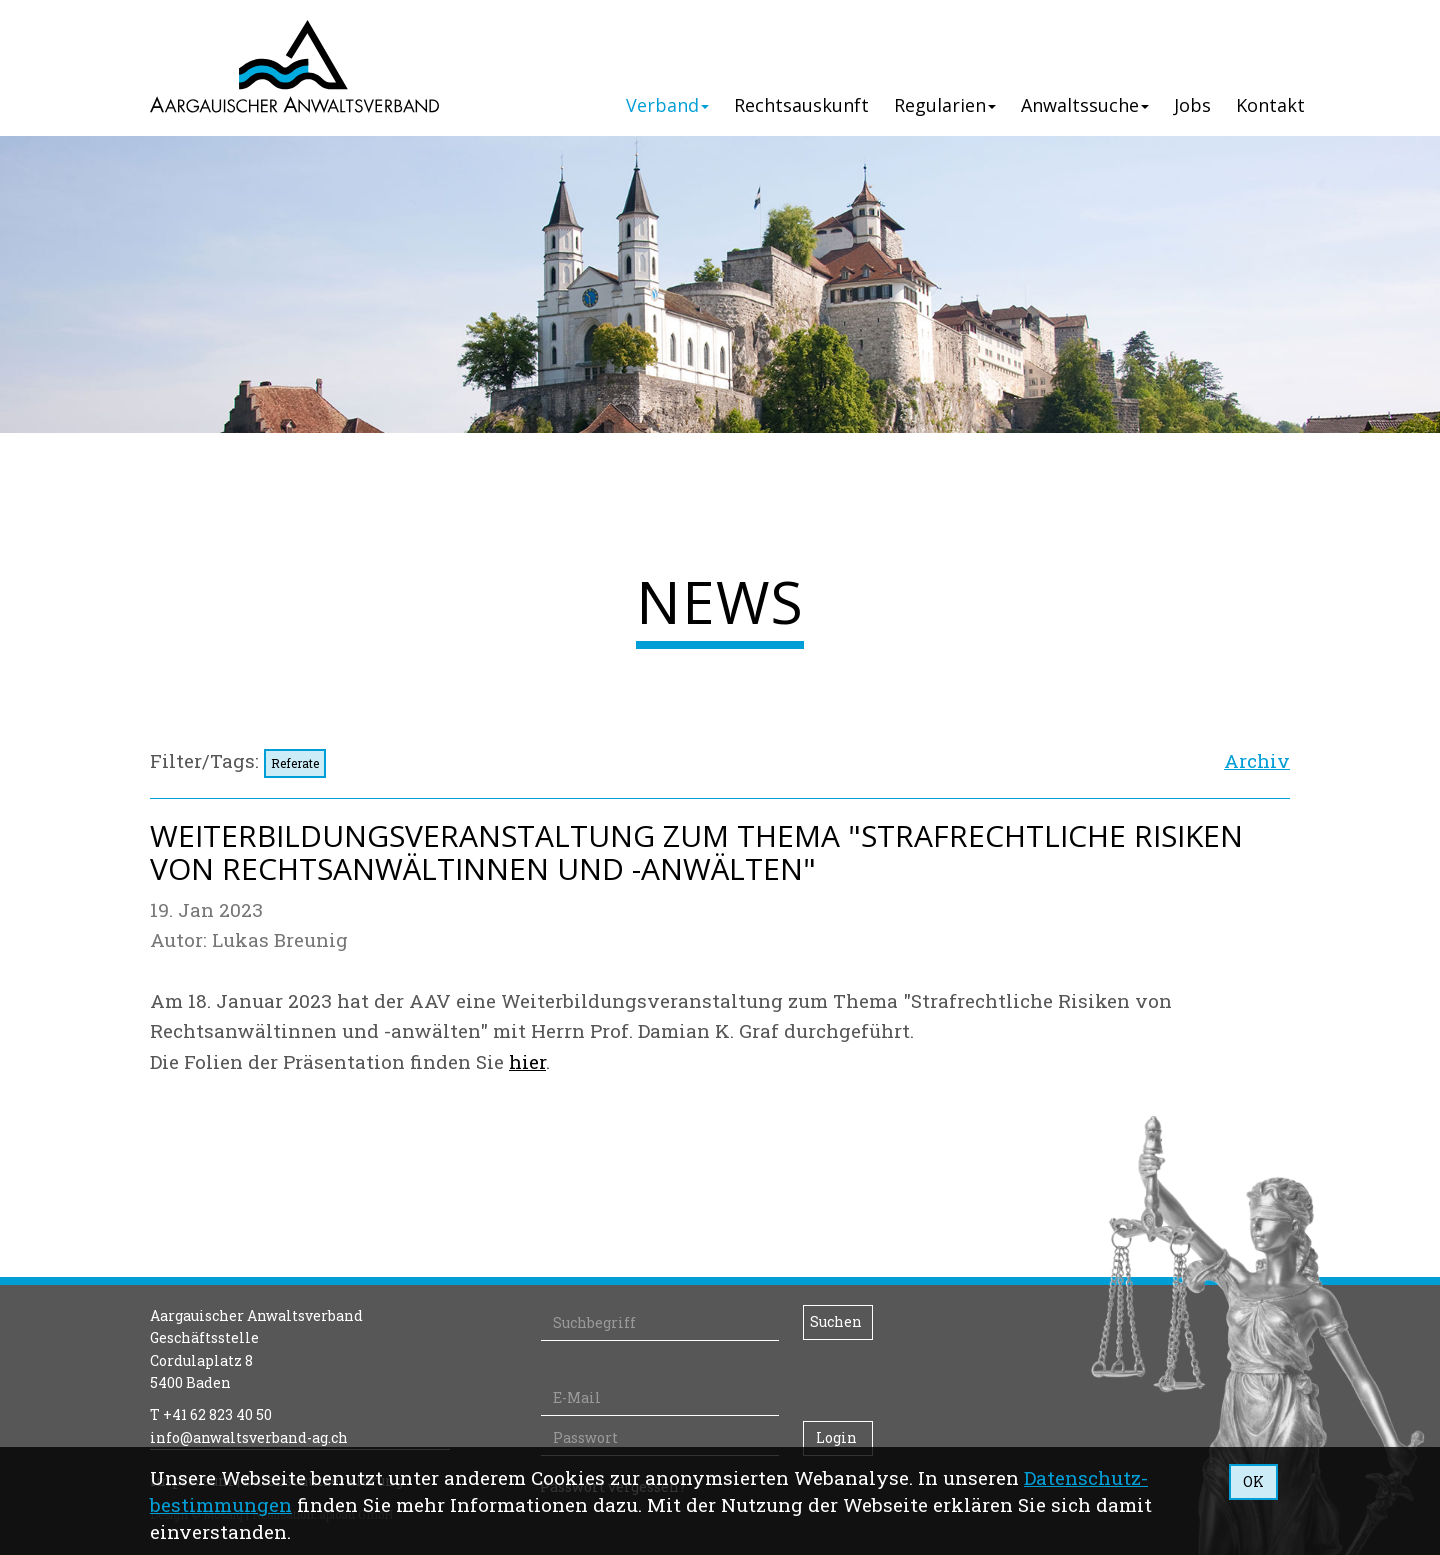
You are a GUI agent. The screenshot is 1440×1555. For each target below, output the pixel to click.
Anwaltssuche (1085, 105)
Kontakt (1270, 105)
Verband (667, 105)
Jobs (1192, 105)
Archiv (1257, 760)
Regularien (945, 105)
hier (527, 1061)
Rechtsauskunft (801, 105)
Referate (295, 763)
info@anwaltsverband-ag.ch (249, 1437)
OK (1253, 1481)
